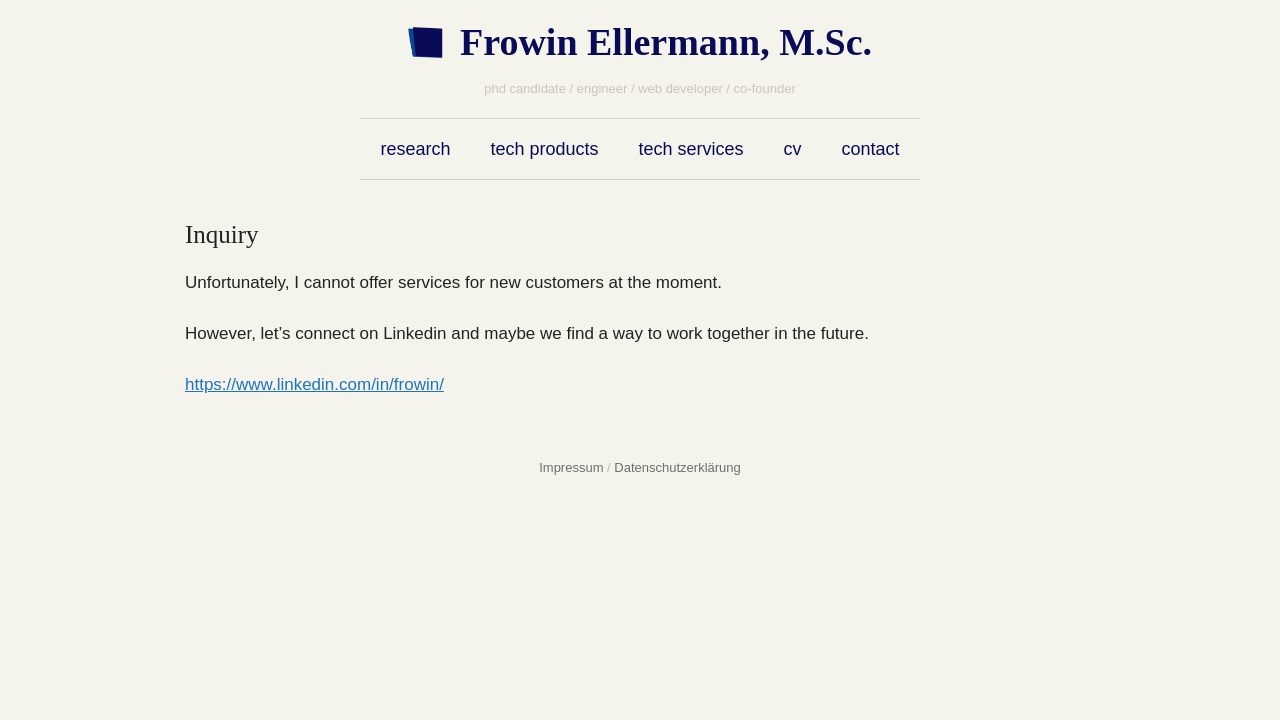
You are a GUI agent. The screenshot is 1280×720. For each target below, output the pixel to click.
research (415, 149)
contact (871, 149)
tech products (544, 149)
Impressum (571, 467)
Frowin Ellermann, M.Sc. (666, 42)
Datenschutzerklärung (677, 467)
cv (793, 149)
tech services (691, 149)
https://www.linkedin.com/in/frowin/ (314, 384)
